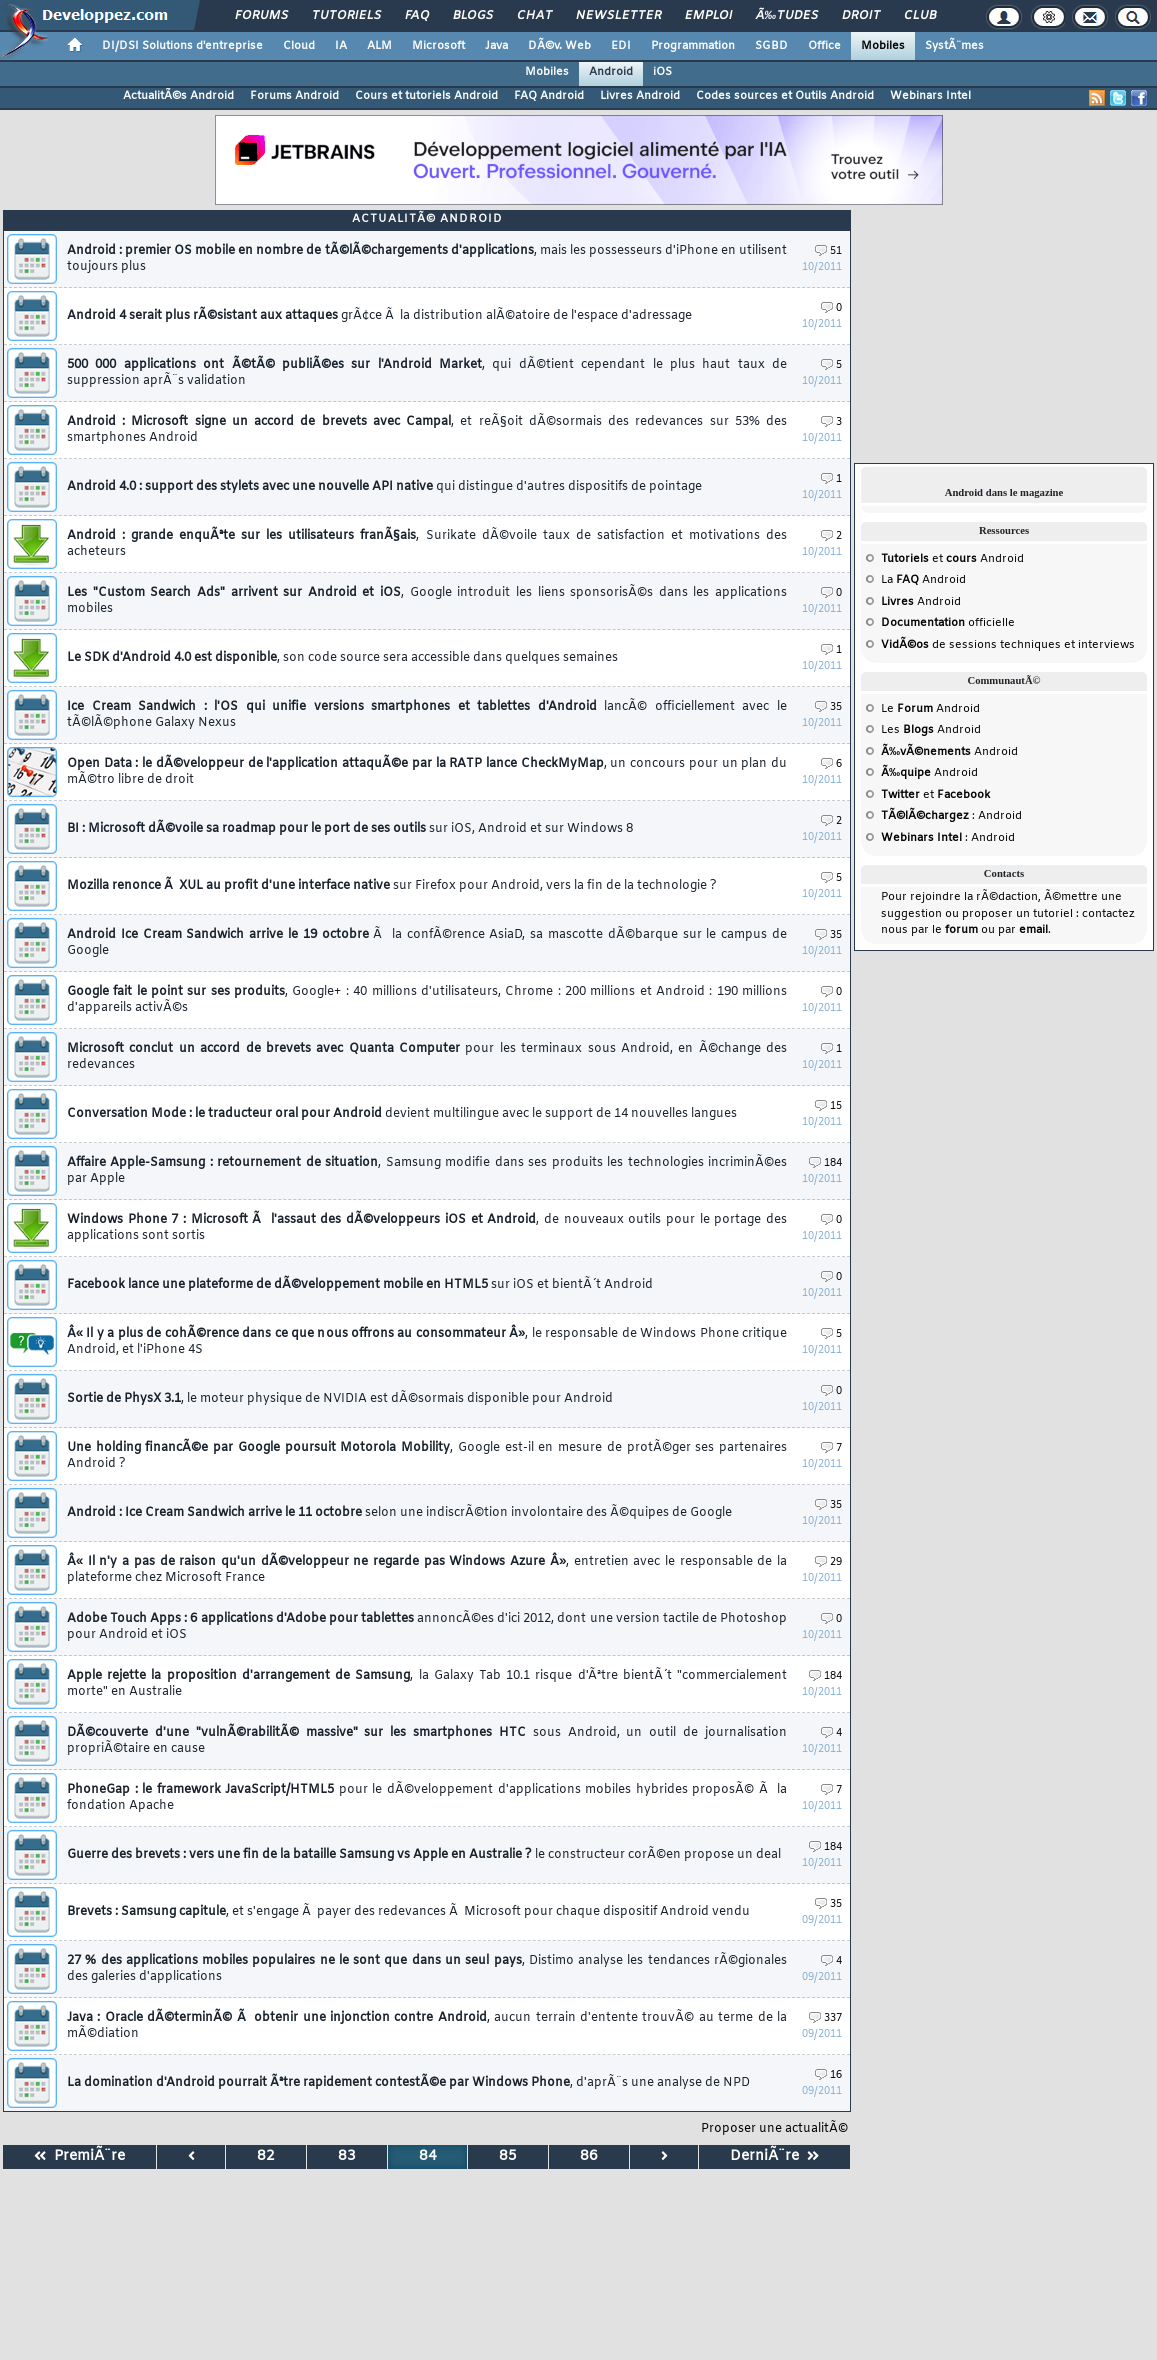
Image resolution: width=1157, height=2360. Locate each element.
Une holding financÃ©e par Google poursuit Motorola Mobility (427, 1456)
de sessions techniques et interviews (1008, 645)
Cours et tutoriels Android (426, 96)
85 (508, 2156)
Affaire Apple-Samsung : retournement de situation (427, 1171)
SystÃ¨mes (954, 46)
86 (589, 2156)
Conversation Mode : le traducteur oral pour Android (402, 1114)
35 (828, 707)
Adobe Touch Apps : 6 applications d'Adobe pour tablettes (427, 1627)
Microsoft (438, 46)
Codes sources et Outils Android (785, 96)
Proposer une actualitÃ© (774, 2129)
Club (920, 16)
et (929, 559)
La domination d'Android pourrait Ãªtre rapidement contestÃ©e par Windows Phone (408, 2083)
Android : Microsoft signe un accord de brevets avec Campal (427, 430)
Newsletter (618, 16)
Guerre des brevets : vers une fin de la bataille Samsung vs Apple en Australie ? (424, 1855)
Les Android (931, 730)
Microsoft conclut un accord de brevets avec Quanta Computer (427, 1057)
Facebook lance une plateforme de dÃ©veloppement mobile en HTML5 (360, 1285)
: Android (951, 816)
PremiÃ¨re (79, 2156)
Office (824, 46)
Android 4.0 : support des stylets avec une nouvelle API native (384, 487)
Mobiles (883, 46)
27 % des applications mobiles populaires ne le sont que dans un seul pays (427, 1969)
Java (496, 46)
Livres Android (640, 96)
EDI (621, 46)
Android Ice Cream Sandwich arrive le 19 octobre (427, 943)
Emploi (708, 16)
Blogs (473, 16)
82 (266, 2156)
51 (828, 251)
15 (828, 1106)
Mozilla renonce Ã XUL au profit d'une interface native (392, 886)
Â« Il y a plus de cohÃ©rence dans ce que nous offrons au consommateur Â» (427, 1342)
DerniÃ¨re (774, 2156)
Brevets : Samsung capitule (408, 1912)
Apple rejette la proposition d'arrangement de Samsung (427, 1684)
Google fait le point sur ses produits (427, 1000)
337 (825, 2018)
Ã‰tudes (787, 16)
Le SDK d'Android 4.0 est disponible (342, 658)
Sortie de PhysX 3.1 (340, 1399)
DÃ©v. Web (559, 46)
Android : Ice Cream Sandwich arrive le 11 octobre (399, 1513)
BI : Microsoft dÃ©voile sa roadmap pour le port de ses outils (350, 829)
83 (347, 2156)
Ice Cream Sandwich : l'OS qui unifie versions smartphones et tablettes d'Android (427, 715)
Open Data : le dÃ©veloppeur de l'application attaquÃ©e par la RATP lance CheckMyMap (427, 772)
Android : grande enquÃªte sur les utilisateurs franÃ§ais (427, 544)
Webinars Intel (930, 96)
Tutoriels (346, 16)
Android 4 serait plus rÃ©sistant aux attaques (379, 316)
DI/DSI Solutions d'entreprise (182, 46)
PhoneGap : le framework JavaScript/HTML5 (427, 1798)
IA (341, 46)
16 (828, 2075)
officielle (948, 623)
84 (428, 2156)
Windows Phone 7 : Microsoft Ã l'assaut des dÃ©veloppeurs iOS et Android (427, 1228)
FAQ (417, 16)
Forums (261, 16)
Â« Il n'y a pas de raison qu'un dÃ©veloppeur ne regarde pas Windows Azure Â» (427, 1570)
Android (611, 72)
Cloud (299, 46)
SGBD (771, 46)
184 (825, 1163)
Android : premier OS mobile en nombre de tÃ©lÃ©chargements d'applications (427, 259)
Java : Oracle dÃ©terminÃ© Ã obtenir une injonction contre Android (427, 2026)
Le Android (930, 709)
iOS (662, 72)
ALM (379, 46)
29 (828, 1562)
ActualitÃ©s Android (178, 96)
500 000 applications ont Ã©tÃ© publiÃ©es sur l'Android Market (427, 373)
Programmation (693, 46)
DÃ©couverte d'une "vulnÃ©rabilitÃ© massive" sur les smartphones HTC (427, 1741)
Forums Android (294, 96)
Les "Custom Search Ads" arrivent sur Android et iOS (427, 601)
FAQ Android (549, 96)
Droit (861, 16)
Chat (534, 16)
